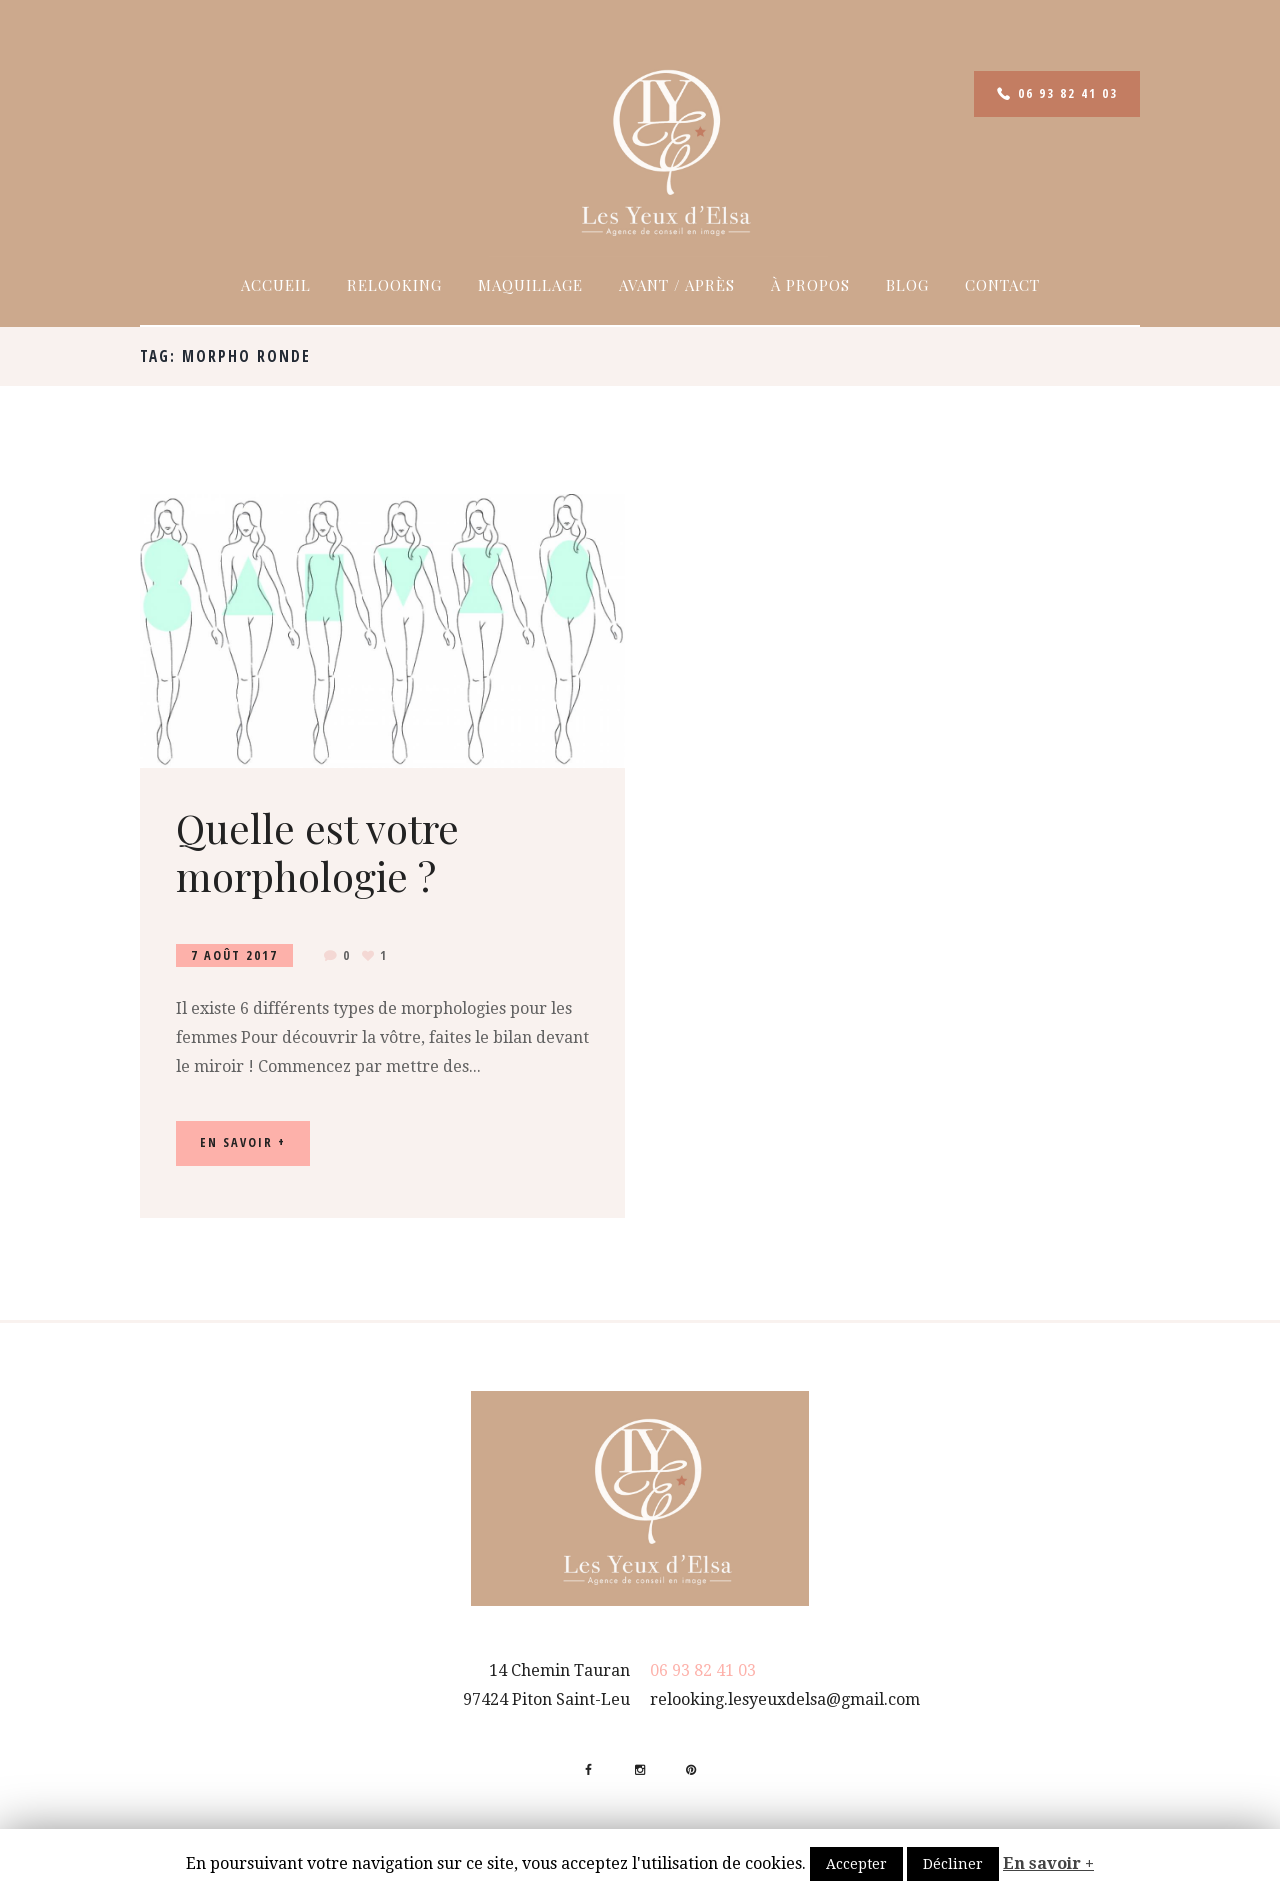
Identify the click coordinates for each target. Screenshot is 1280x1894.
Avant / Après (677, 285)
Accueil (276, 285)
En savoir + (1048, 1863)
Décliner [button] (953, 1864)
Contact (1002, 285)
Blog (907, 285)
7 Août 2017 (234, 955)
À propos (810, 285)
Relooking (394, 285)
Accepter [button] (856, 1864)
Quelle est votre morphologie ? (317, 851)
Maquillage (530, 285)
